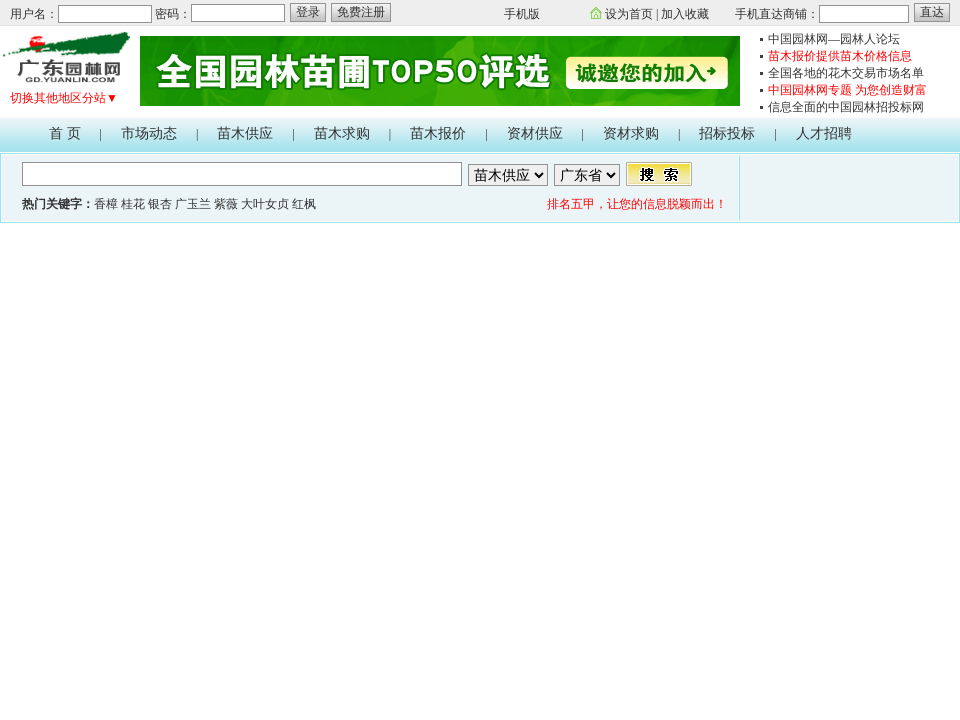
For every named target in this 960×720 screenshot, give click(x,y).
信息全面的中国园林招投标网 (846, 107)
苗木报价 (438, 133)
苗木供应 (245, 133)
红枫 (304, 204)
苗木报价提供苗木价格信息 (840, 56)
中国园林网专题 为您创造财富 (847, 90)
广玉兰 (193, 204)
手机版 (522, 14)
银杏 (160, 204)
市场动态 (149, 133)
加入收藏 (685, 14)
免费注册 (361, 12)
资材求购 (631, 133)
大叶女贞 (265, 204)
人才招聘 (824, 133)
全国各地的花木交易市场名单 (846, 73)
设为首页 (629, 14)
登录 (308, 12)
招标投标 (727, 133)
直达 (932, 12)
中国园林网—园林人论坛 (834, 39)
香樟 (106, 204)
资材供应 (535, 133)
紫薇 (226, 204)
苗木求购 (342, 133)
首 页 (65, 133)
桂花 (133, 204)
